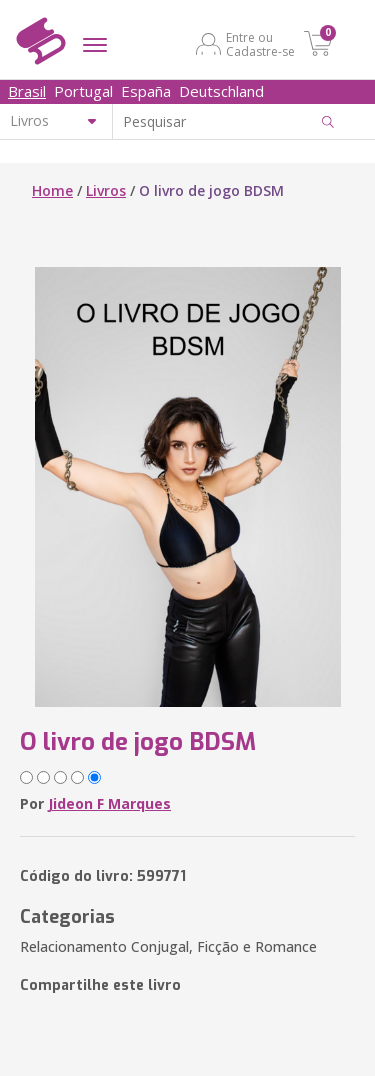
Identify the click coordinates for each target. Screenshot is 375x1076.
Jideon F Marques (109, 803)
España (146, 91)
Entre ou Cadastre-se (260, 44)
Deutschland (221, 91)
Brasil (27, 91)
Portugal (83, 91)
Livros (106, 190)
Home (52, 190)
